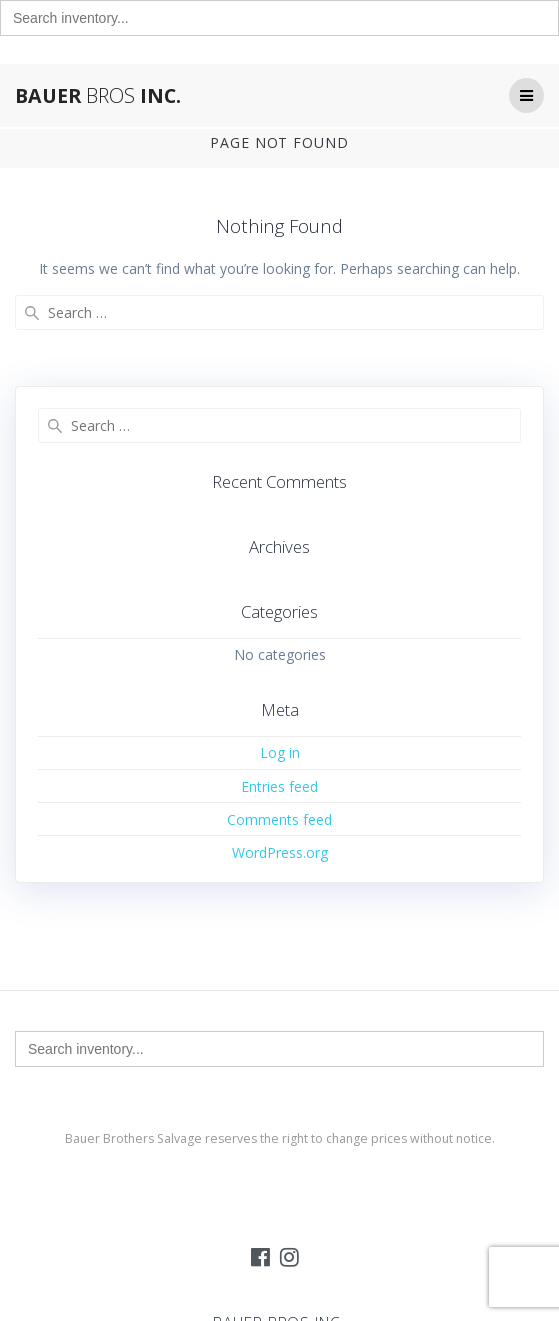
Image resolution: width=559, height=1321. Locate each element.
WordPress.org (280, 852)
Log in (280, 752)
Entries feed (279, 786)
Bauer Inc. (98, 96)
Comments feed (279, 819)
